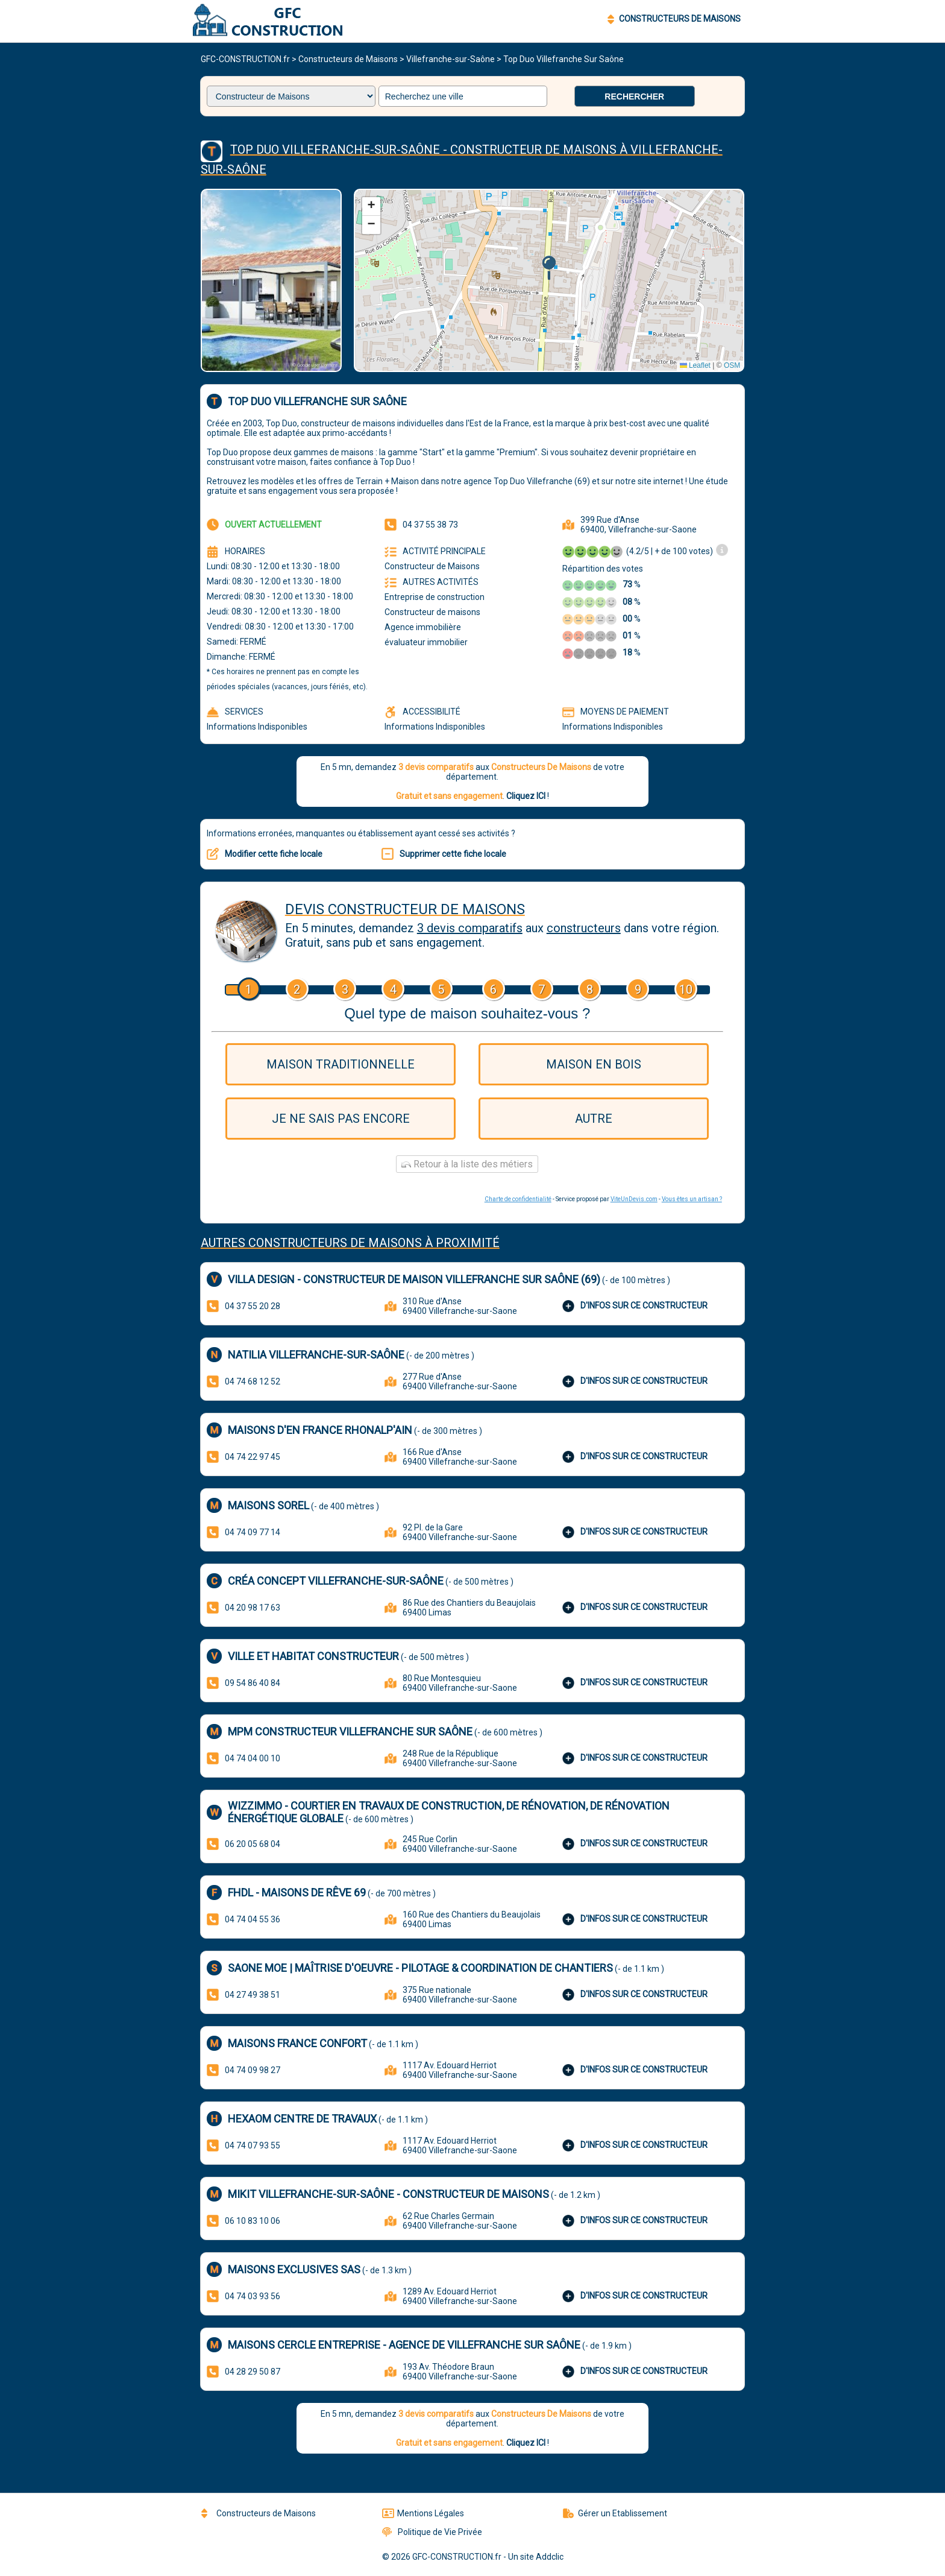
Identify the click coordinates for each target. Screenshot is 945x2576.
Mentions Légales (423, 2513)
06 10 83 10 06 (252, 2221)
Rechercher (634, 96)
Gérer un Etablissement (615, 2513)
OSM (732, 365)
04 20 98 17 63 (252, 1607)
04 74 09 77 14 (252, 1532)
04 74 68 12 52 (252, 1381)
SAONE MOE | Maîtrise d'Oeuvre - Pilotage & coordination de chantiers (420, 1968)
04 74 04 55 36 (252, 1919)
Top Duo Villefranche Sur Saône (563, 59)
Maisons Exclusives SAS (294, 2269)
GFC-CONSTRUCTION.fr (245, 59)
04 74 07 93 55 (252, 2145)
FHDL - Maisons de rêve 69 (297, 1892)
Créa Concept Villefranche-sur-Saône (336, 1580)
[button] (548, 268)
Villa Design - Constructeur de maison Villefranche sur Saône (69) (414, 1279)
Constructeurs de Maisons (348, 59)
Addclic (550, 2557)
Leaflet (695, 365)
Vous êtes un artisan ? (692, 1199)
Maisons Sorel (268, 1505)
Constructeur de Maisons (432, 566)
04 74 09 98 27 (252, 2070)
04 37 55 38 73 (430, 524)
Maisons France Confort (297, 2043)
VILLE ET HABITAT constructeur (313, 1656)
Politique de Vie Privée (432, 2532)
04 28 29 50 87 (252, 2371)
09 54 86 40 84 (252, 1683)
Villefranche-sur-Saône (450, 59)
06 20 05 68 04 (252, 1844)
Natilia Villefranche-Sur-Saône (316, 1354)
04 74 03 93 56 (252, 2296)
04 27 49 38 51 (252, 1995)
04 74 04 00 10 (252, 1758)
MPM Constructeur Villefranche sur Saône (350, 1731)
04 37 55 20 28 (252, 1306)
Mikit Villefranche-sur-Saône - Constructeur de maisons (388, 2194)
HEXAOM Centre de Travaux (302, 2118)
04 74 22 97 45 (252, 1457)
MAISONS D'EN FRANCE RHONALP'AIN (320, 1430)
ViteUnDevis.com (634, 1199)
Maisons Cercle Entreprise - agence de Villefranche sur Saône (404, 2344)
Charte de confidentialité (518, 1199)
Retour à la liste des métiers (467, 1164)
